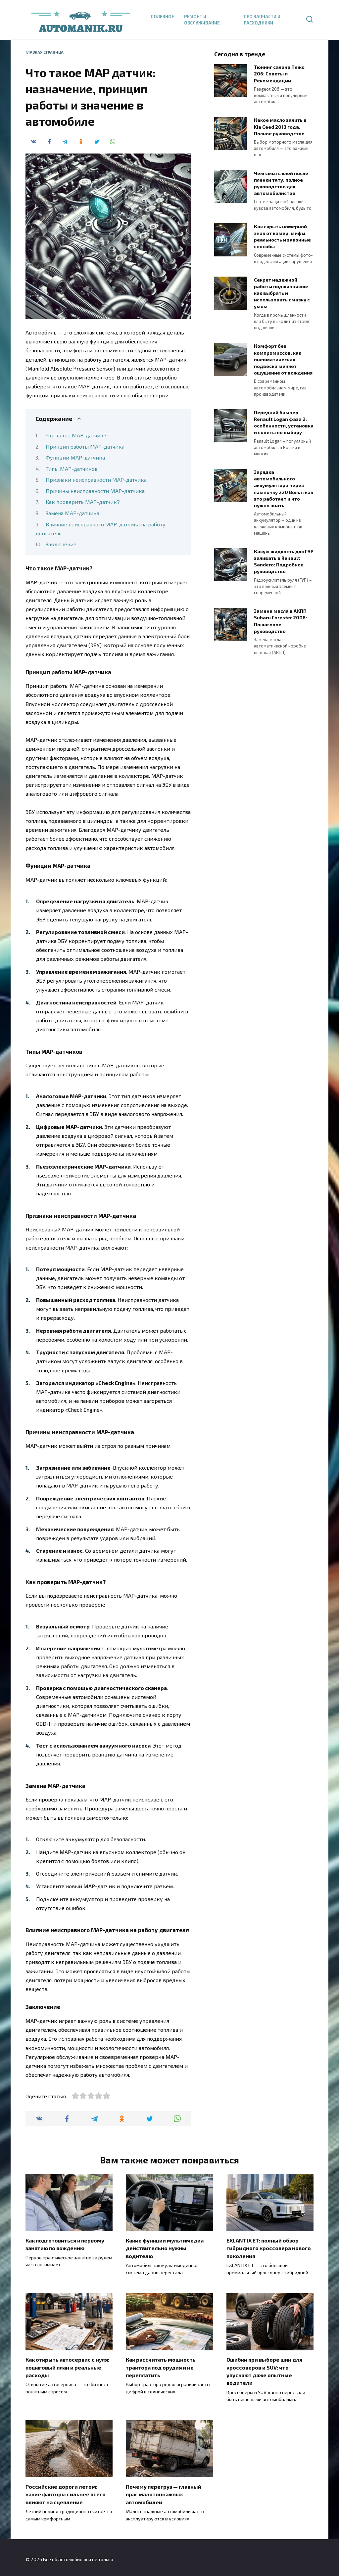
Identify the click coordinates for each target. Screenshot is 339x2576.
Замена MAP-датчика (72, 513)
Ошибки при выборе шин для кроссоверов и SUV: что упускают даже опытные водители (264, 2369)
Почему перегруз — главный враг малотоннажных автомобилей (163, 2491)
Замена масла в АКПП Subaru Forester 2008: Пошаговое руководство (280, 621)
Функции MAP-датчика (75, 457)
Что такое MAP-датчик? (76, 435)
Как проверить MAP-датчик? (83, 502)
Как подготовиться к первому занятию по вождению (64, 2243)
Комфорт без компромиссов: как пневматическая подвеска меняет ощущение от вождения (283, 359)
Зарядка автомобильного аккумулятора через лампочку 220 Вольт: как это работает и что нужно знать (283, 489)
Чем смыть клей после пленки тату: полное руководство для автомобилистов (281, 183)
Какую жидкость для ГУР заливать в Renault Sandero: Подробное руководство (284, 561)
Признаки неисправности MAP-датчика (96, 479)
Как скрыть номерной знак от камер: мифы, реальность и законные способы (282, 236)
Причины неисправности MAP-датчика (95, 491)
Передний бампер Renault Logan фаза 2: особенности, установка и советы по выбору (284, 422)
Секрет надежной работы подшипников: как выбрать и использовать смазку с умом (282, 293)
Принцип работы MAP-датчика (85, 446)
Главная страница (44, 52)
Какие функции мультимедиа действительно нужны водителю (165, 2247)
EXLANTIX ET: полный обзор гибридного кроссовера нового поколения (268, 2247)
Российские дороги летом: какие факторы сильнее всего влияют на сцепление (65, 2491)
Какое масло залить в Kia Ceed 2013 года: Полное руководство (280, 126)
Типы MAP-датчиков (72, 469)
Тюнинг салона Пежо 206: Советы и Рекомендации (279, 74)
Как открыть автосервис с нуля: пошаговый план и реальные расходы (67, 2365)
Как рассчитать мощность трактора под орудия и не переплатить (161, 2365)
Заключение (61, 544)
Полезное (162, 16)
